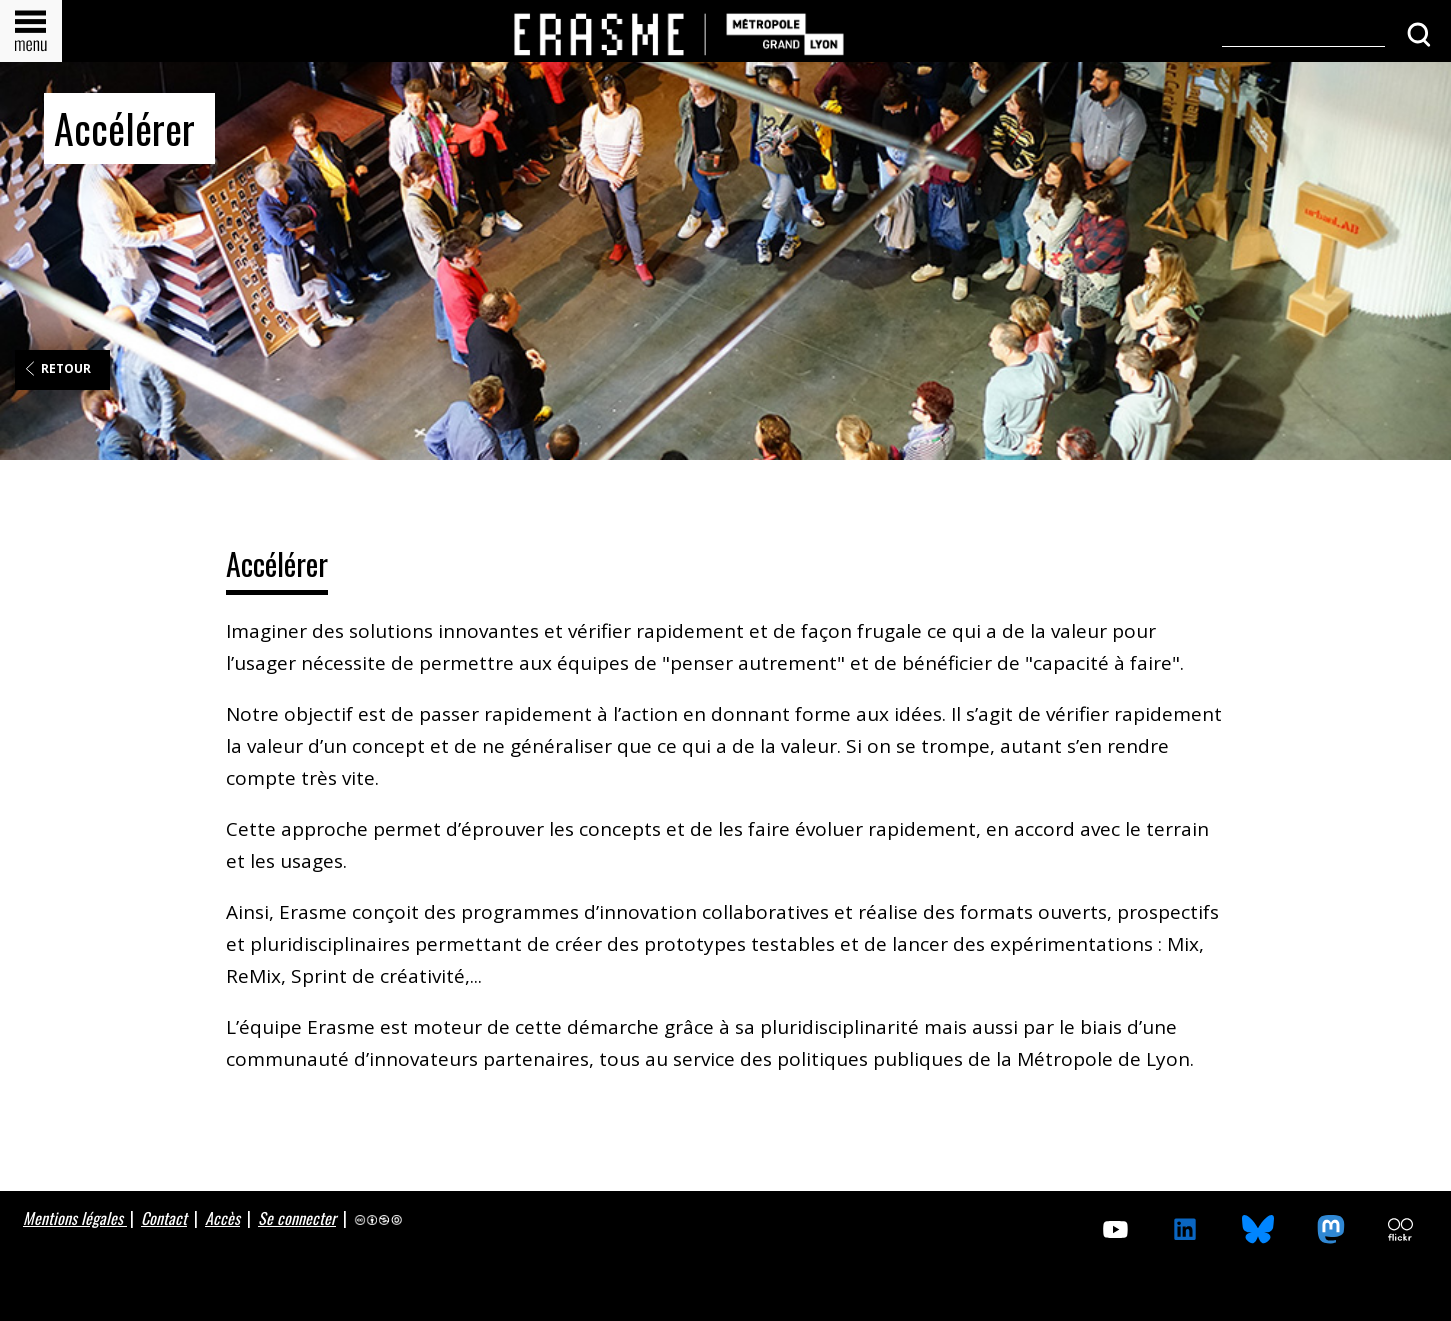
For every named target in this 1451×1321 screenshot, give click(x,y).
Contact (164, 1218)
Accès (222, 1218)
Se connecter (297, 1218)
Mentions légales (75, 1218)
